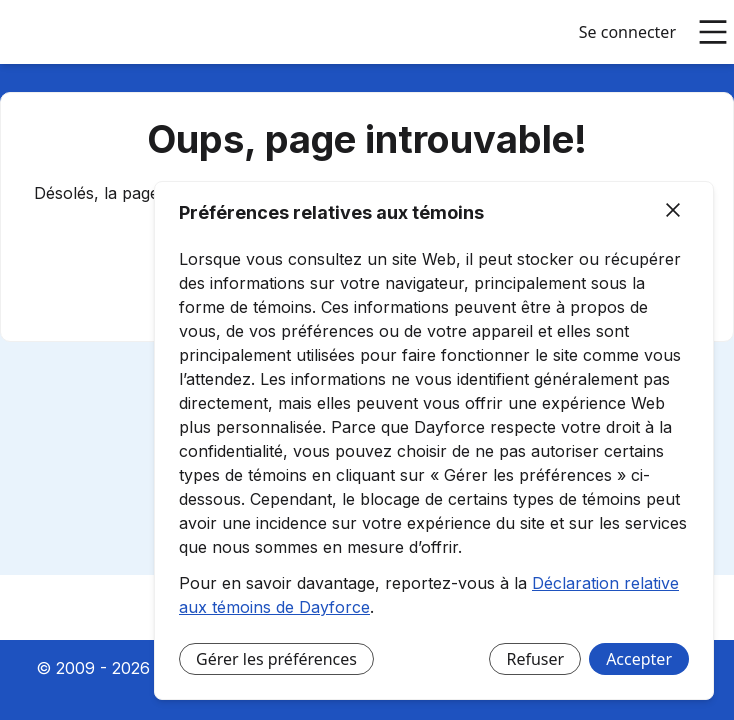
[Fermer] (673, 211)
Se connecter (627, 32)
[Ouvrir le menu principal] (713, 32)
